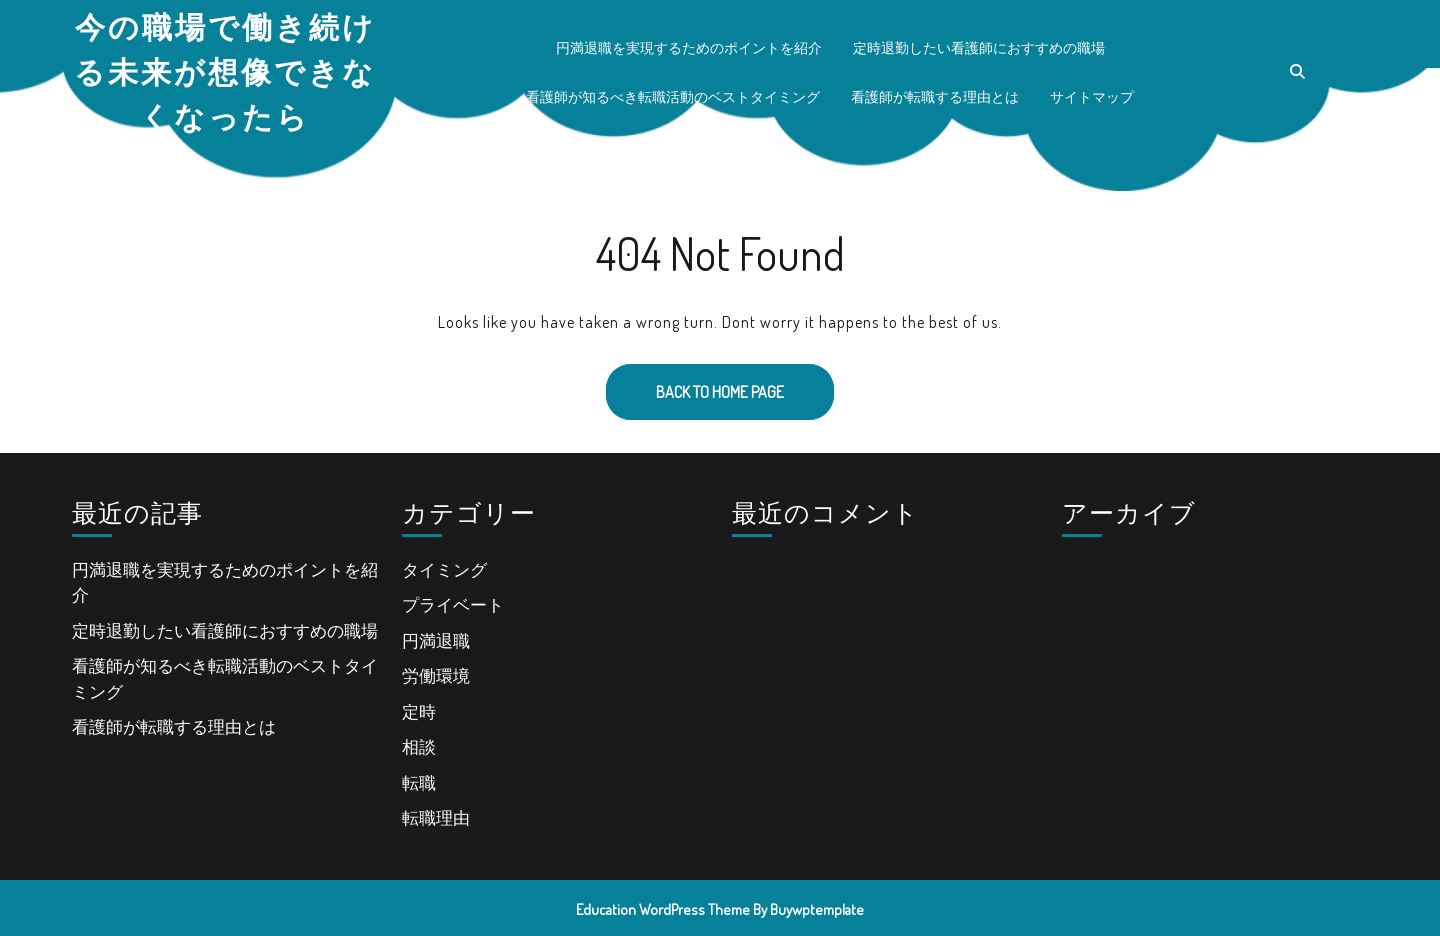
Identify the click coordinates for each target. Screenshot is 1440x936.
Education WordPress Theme (663, 909)
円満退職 (436, 640)
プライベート (453, 604)
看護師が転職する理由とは (935, 96)
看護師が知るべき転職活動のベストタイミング (673, 96)
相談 (419, 746)
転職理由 (436, 817)
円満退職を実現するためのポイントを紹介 (689, 47)
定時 (419, 711)
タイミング (444, 569)
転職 (419, 782)
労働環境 (436, 675)
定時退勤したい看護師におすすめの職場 (979, 47)
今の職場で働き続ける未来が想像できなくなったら (225, 71)
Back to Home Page (695, 383)
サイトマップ (1092, 96)
